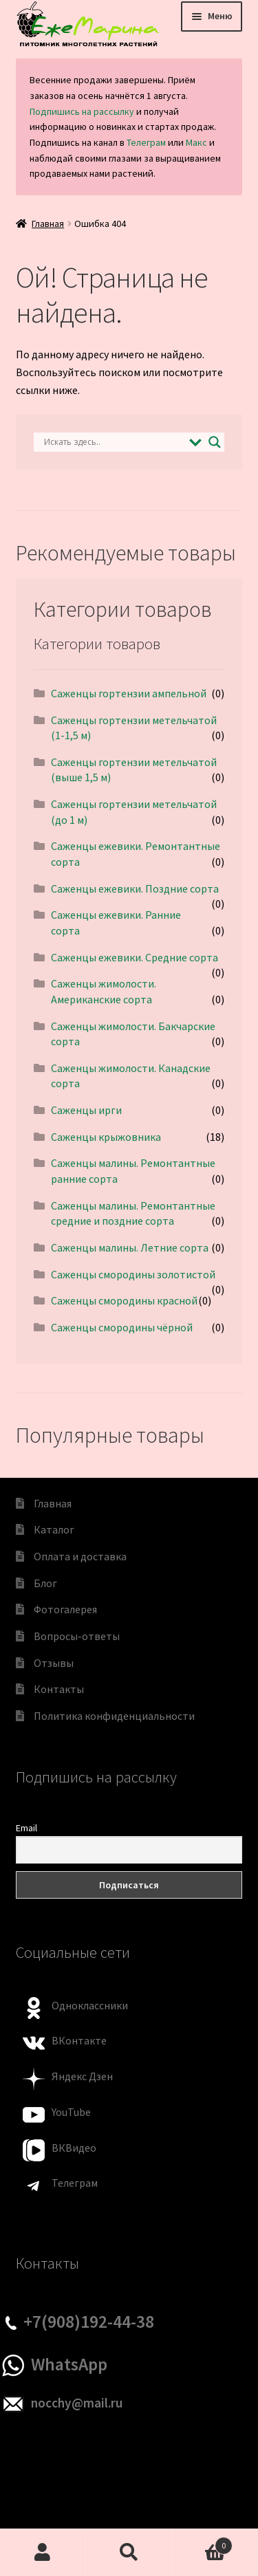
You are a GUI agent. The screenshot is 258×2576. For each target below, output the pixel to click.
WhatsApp (69, 2364)
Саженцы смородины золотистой (133, 1274)
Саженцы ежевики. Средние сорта (134, 957)
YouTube (71, 2112)
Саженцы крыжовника (106, 1137)
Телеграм (146, 142)
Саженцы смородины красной (124, 1300)
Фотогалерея (65, 1609)
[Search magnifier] (214, 442)
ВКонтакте (79, 2040)
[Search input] (113, 442)
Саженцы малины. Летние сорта (129, 1247)
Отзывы (54, 1663)
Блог (45, 1583)
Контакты (59, 1689)
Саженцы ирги (86, 1110)
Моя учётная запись (43, 2552)
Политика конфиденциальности (114, 1716)
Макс (196, 142)
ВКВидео (74, 2147)
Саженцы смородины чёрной (122, 1327)
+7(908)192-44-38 (88, 2322)
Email (26, 1828)
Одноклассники (90, 2005)
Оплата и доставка (80, 1556)
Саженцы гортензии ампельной (128, 693)
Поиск (129, 2552)
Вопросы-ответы (77, 1636)
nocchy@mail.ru (76, 2402)
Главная (48, 223)
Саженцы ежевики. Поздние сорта (135, 888)
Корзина (202, 2543)
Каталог (54, 1529)
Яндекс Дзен (82, 2076)
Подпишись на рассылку (82, 111)
